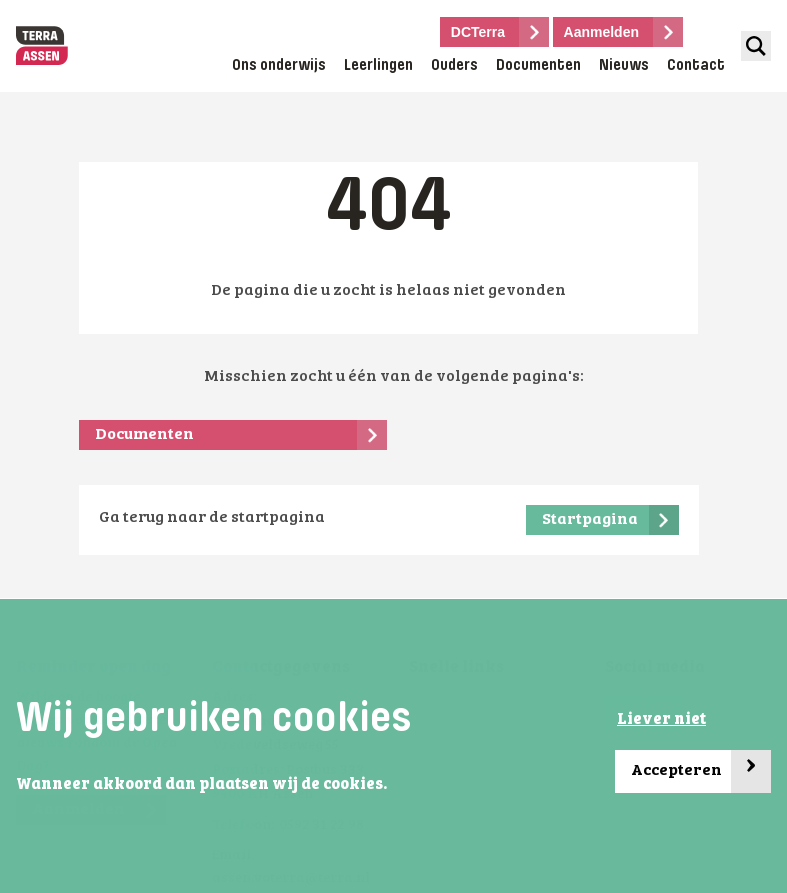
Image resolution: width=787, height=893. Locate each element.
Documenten (538, 66)
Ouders (454, 66)
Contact (696, 66)
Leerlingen (378, 66)
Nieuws (624, 66)
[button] (393, 786)
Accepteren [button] (701, 771)
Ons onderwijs (279, 66)
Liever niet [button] (661, 720)
